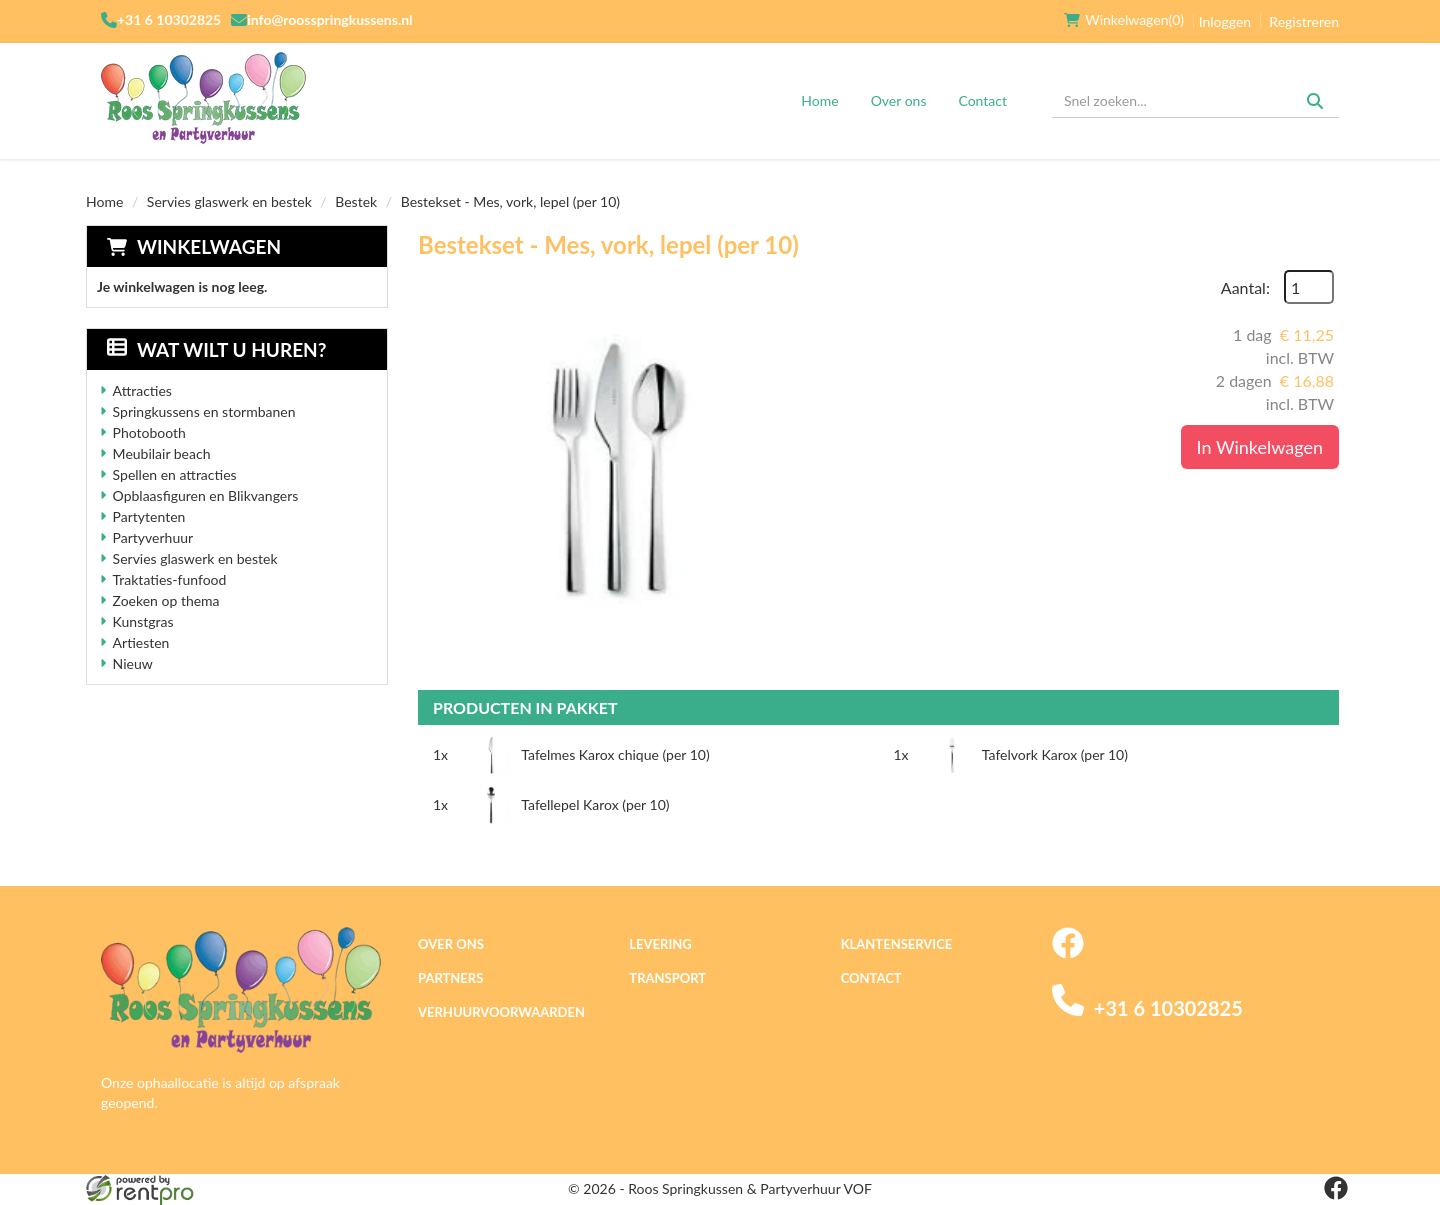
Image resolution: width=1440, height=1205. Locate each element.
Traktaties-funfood (170, 579)
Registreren (1304, 21)
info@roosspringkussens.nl (329, 19)
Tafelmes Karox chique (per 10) (615, 754)
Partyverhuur (153, 537)
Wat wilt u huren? (216, 349)
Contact (982, 100)
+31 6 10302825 (169, 19)
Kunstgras (143, 621)
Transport (667, 978)
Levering (660, 944)
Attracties (142, 390)
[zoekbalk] (1195, 101)
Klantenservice (897, 944)
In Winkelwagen (1260, 447)
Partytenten (149, 516)
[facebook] (1068, 953)
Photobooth (149, 432)
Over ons (899, 100)
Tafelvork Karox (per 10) (1055, 754)
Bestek (356, 201)
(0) (1124, 20)
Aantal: (1245, 287)
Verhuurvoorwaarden (501, 1012)
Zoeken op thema (166, 600)
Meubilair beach (162, 453)
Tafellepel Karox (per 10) (595, 804)
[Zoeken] (1315, 101)
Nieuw (133, 663)
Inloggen (1225, 21)
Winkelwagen (209, 246)
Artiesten (141, 642)
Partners (450, 978)
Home (819, 100)
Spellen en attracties (175, 474)
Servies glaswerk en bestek (229, 201)
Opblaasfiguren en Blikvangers (206, 495)
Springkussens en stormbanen (204, 411)
